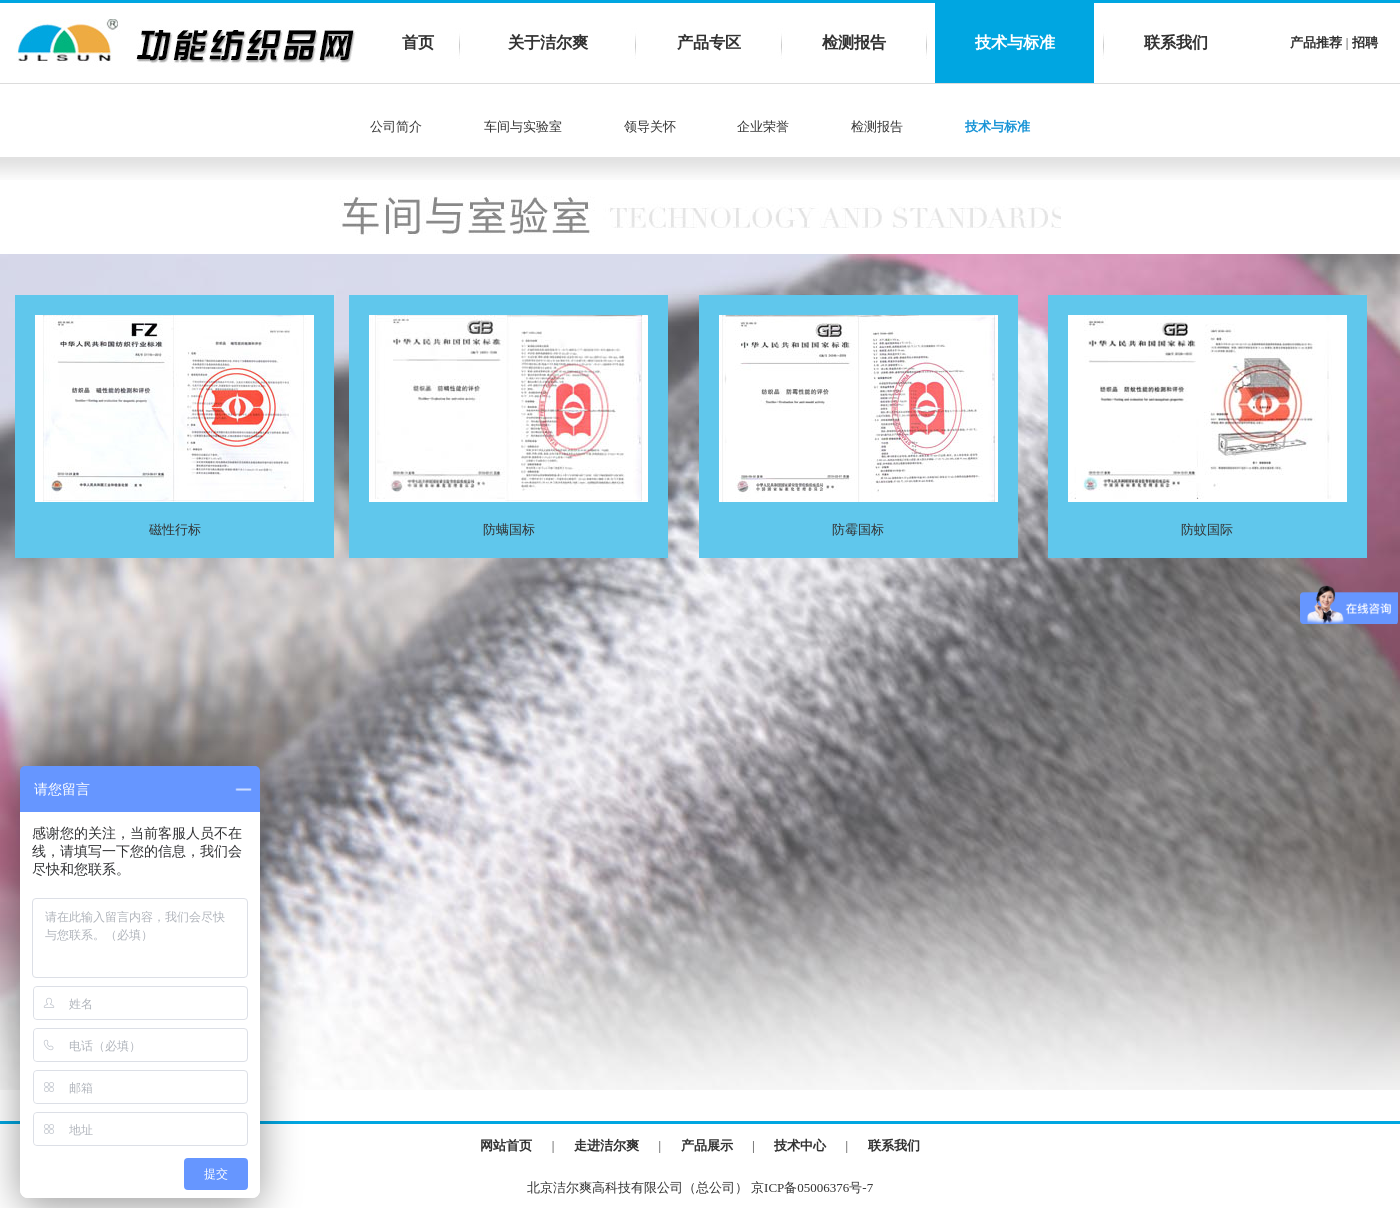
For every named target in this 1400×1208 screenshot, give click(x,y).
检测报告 (854, 42)
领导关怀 (650, 126)
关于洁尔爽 (548, 42)
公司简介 (396, 126)
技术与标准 (1015, 42)
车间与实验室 (521, 126)
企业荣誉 (763, 126)
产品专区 (709, 42)
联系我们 (1176, 42)
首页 (418, 42)
